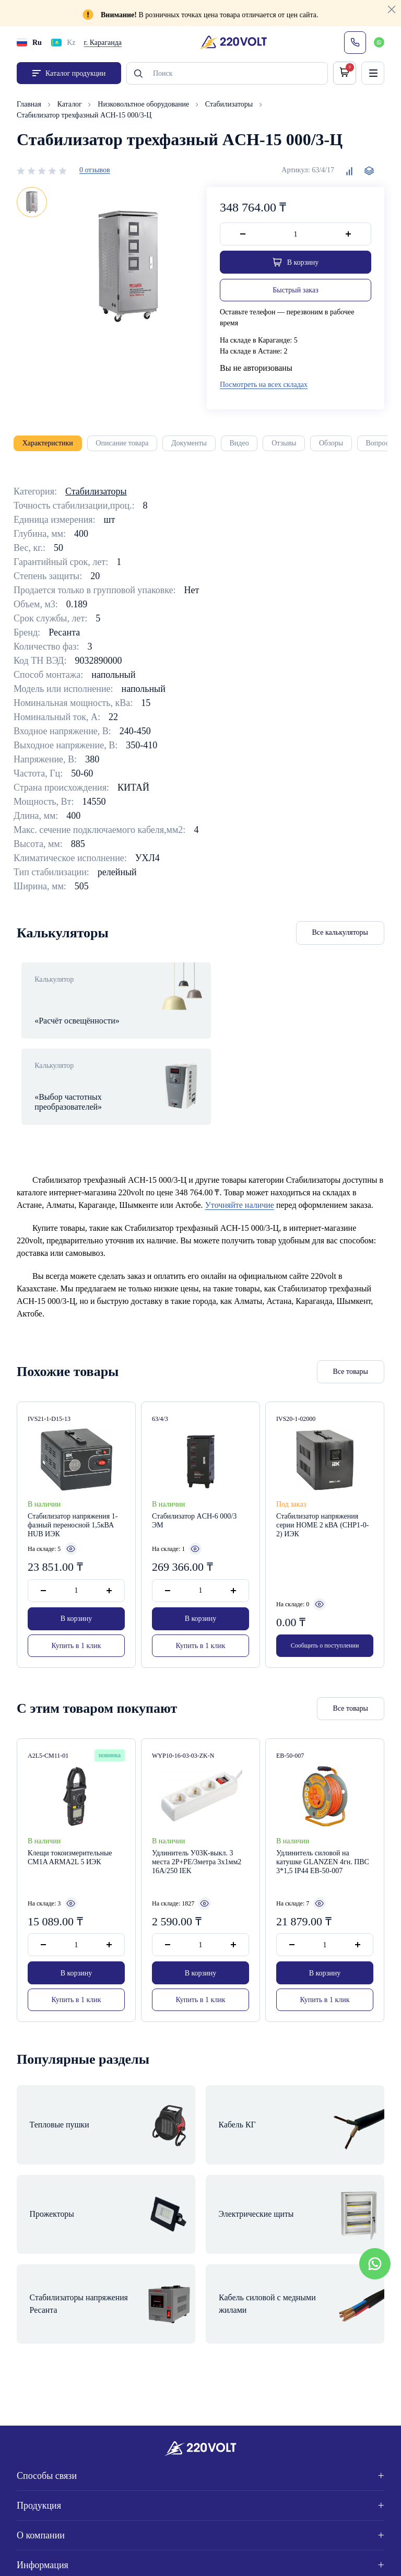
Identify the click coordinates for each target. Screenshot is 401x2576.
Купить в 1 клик (76, 1601)
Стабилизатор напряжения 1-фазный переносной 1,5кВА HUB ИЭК (72, 1481)
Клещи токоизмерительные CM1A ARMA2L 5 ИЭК (70, 1815)
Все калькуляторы (340, 933)
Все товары (350, 1328)
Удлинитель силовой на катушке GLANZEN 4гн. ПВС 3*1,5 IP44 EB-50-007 (322, 1820)
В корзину (76, 1575)
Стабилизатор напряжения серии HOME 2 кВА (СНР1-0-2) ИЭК (322, 1481)
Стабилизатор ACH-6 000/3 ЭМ (194, 1476)
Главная (30, 105)
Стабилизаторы (230, 105)
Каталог (70, 105)
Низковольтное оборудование (144, 105)
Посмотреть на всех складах (264, 386)
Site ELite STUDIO (346, 2555)
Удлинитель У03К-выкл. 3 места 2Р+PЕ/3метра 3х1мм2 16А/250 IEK (196, 1820)
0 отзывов (94, 171)
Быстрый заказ (295, 291)
